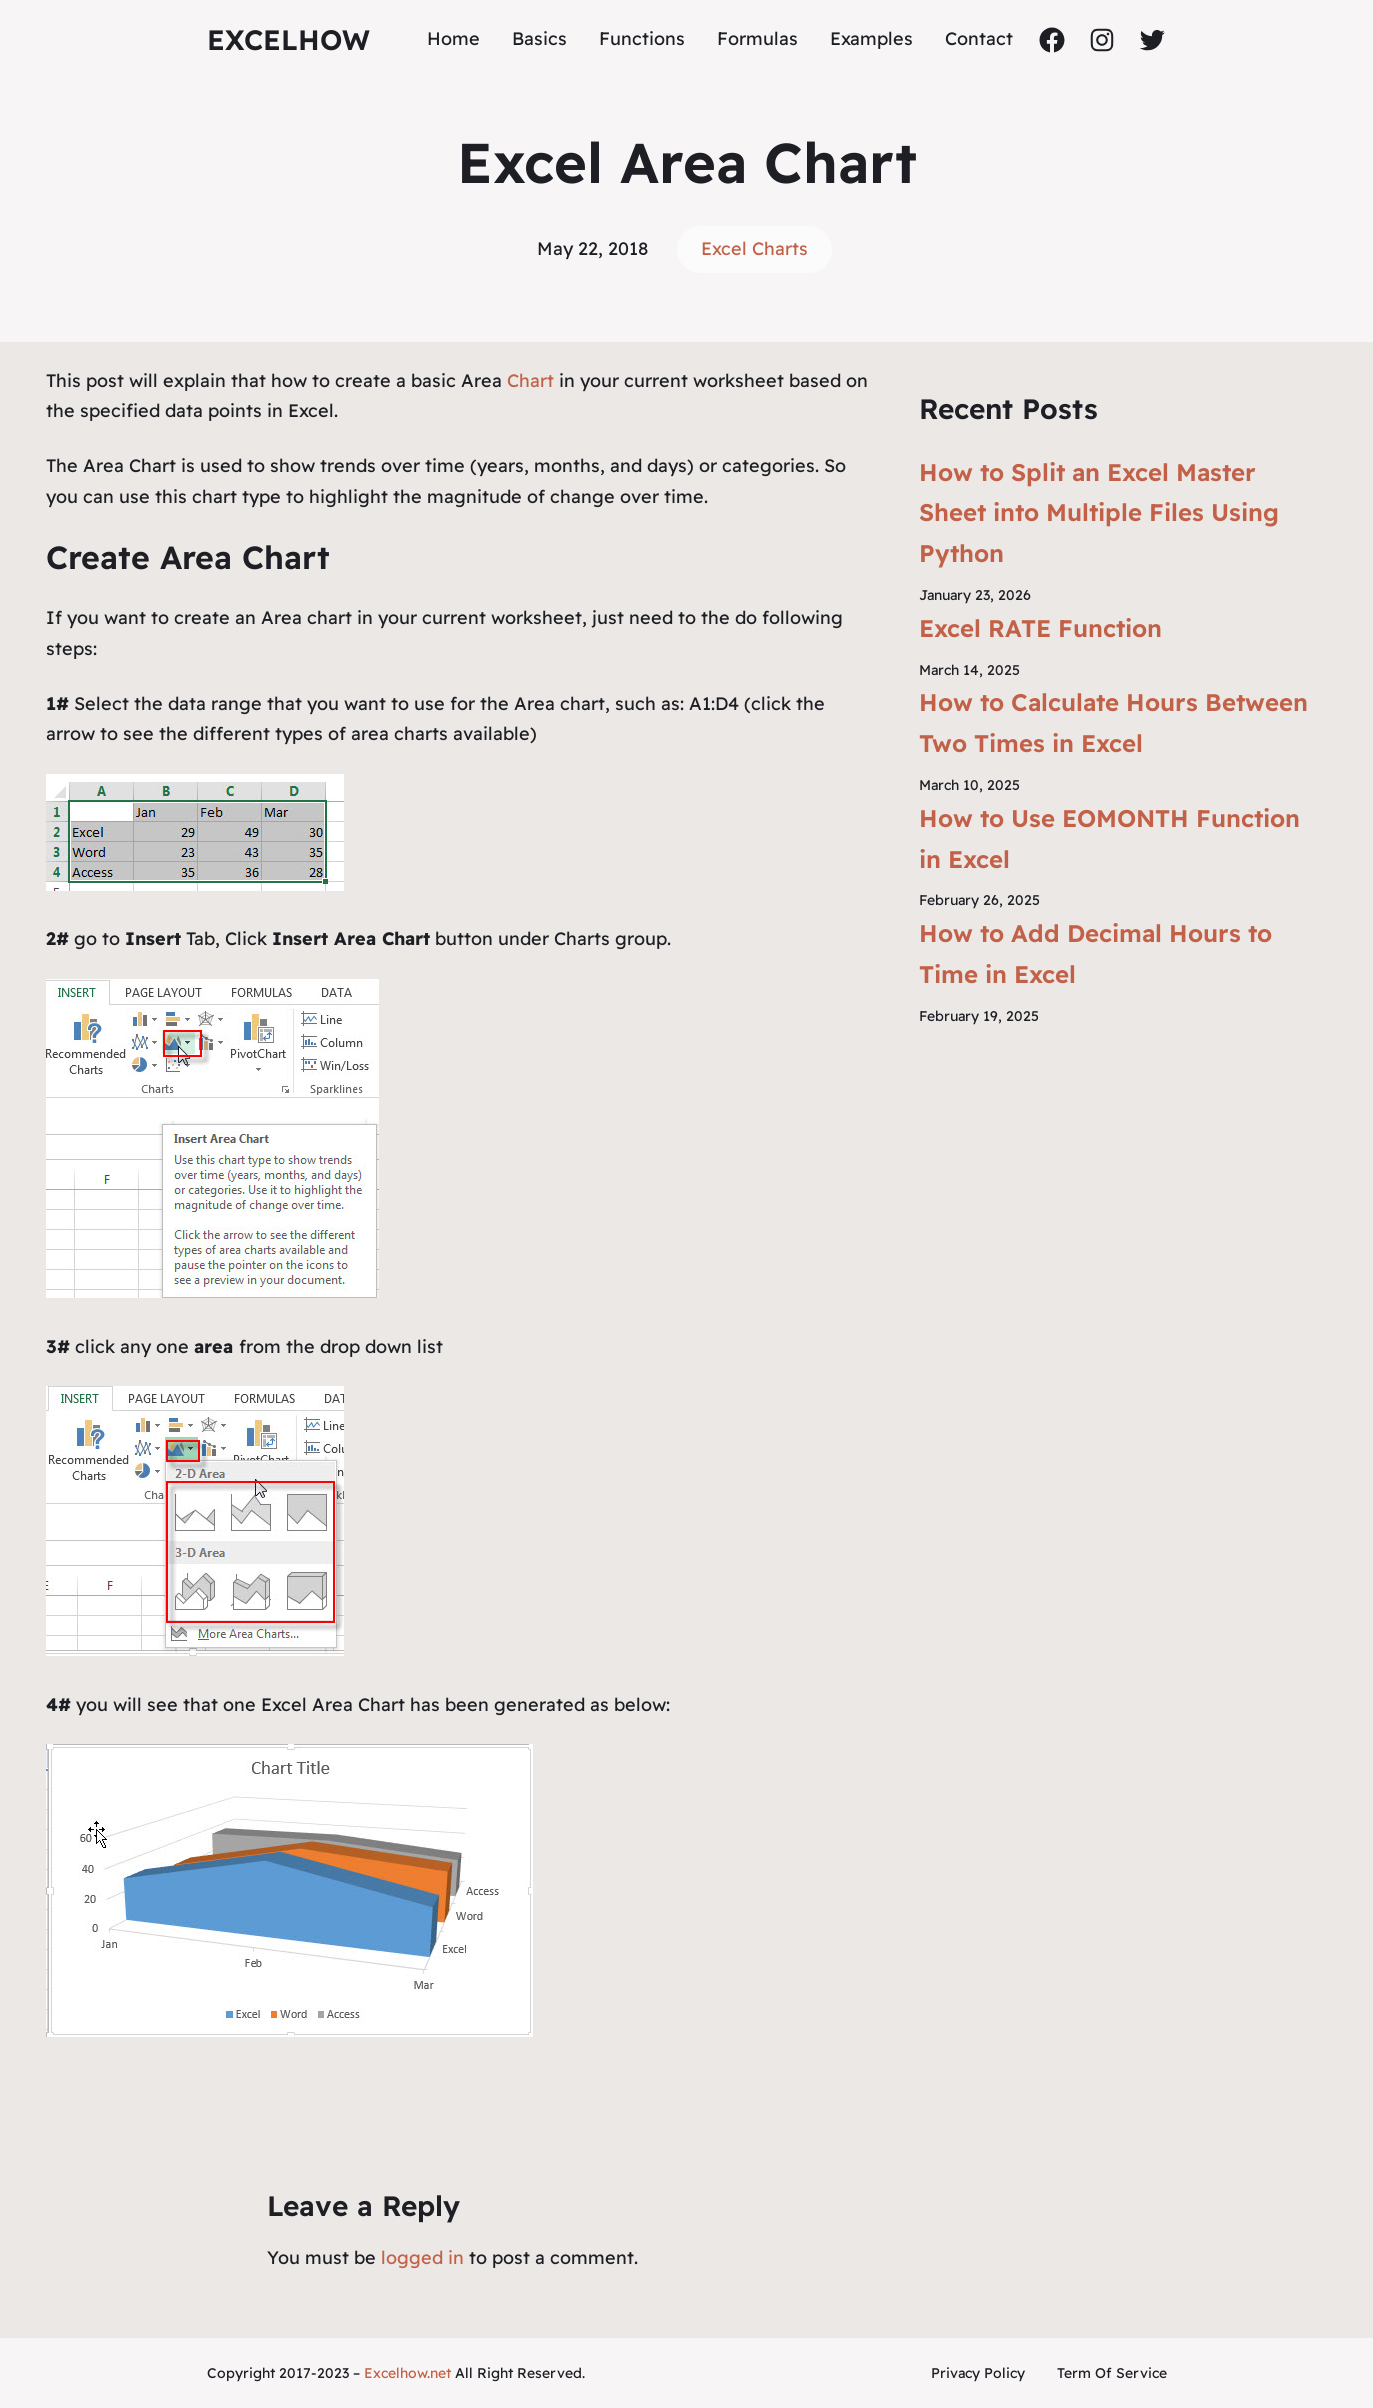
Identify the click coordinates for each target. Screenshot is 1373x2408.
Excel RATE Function (1040, 628)
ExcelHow (288, 39)
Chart (533, 380)
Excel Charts (754, 248)
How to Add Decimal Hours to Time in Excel (1095, 953)
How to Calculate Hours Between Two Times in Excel (1113, 722)
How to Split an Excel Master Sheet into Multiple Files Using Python (1099, 513)
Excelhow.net (407, 2373)
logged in (422, 2257)
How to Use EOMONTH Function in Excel (1109, 838)
